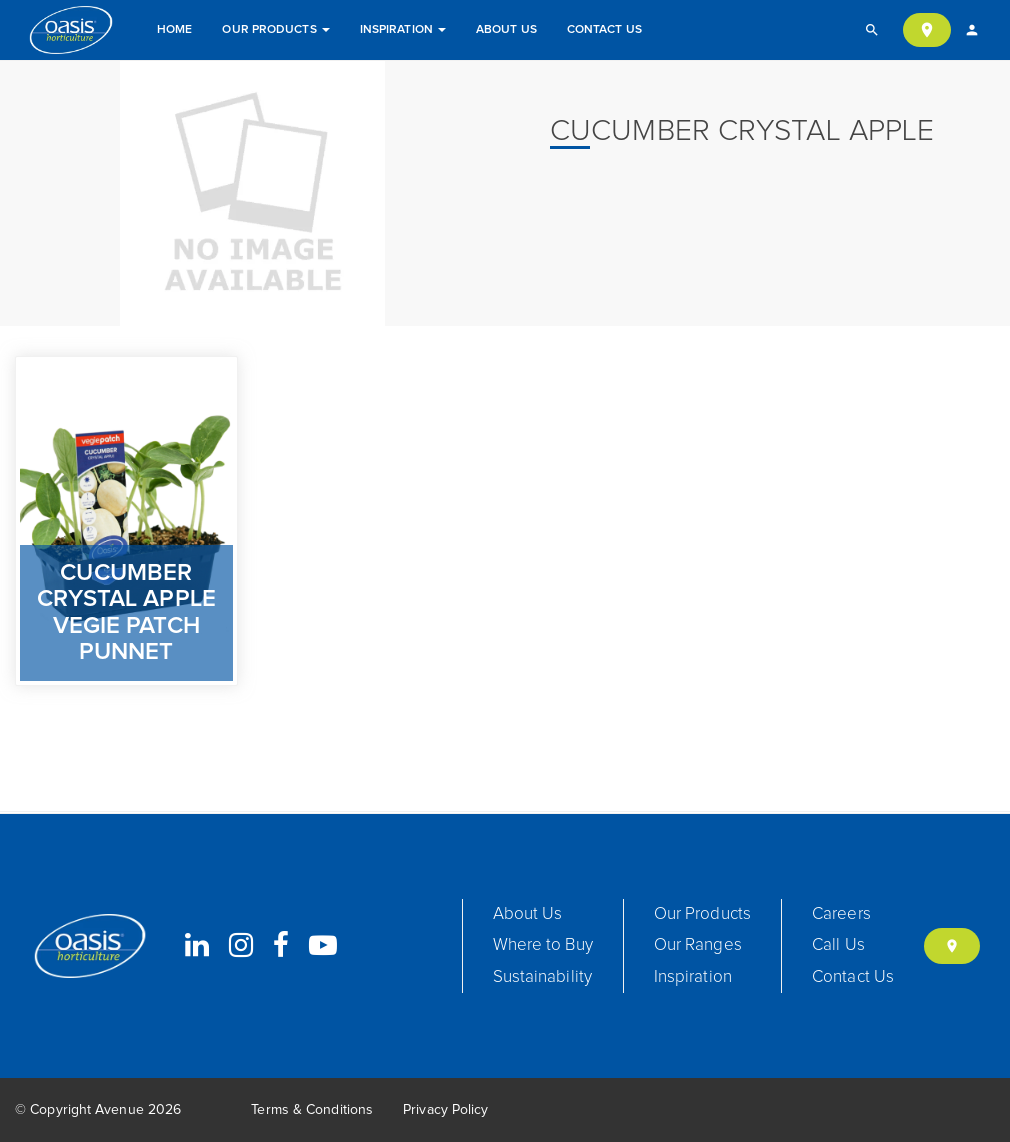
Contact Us (604, 30)
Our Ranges (698, 945)
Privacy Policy (445, 1110)
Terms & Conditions (312, 1110)
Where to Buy (543, 945)
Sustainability (542, 977)
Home (174, 30)
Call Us (838, 945)
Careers (841, 914)
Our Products (275, 30)
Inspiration (403, 30)
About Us (506, 30)
